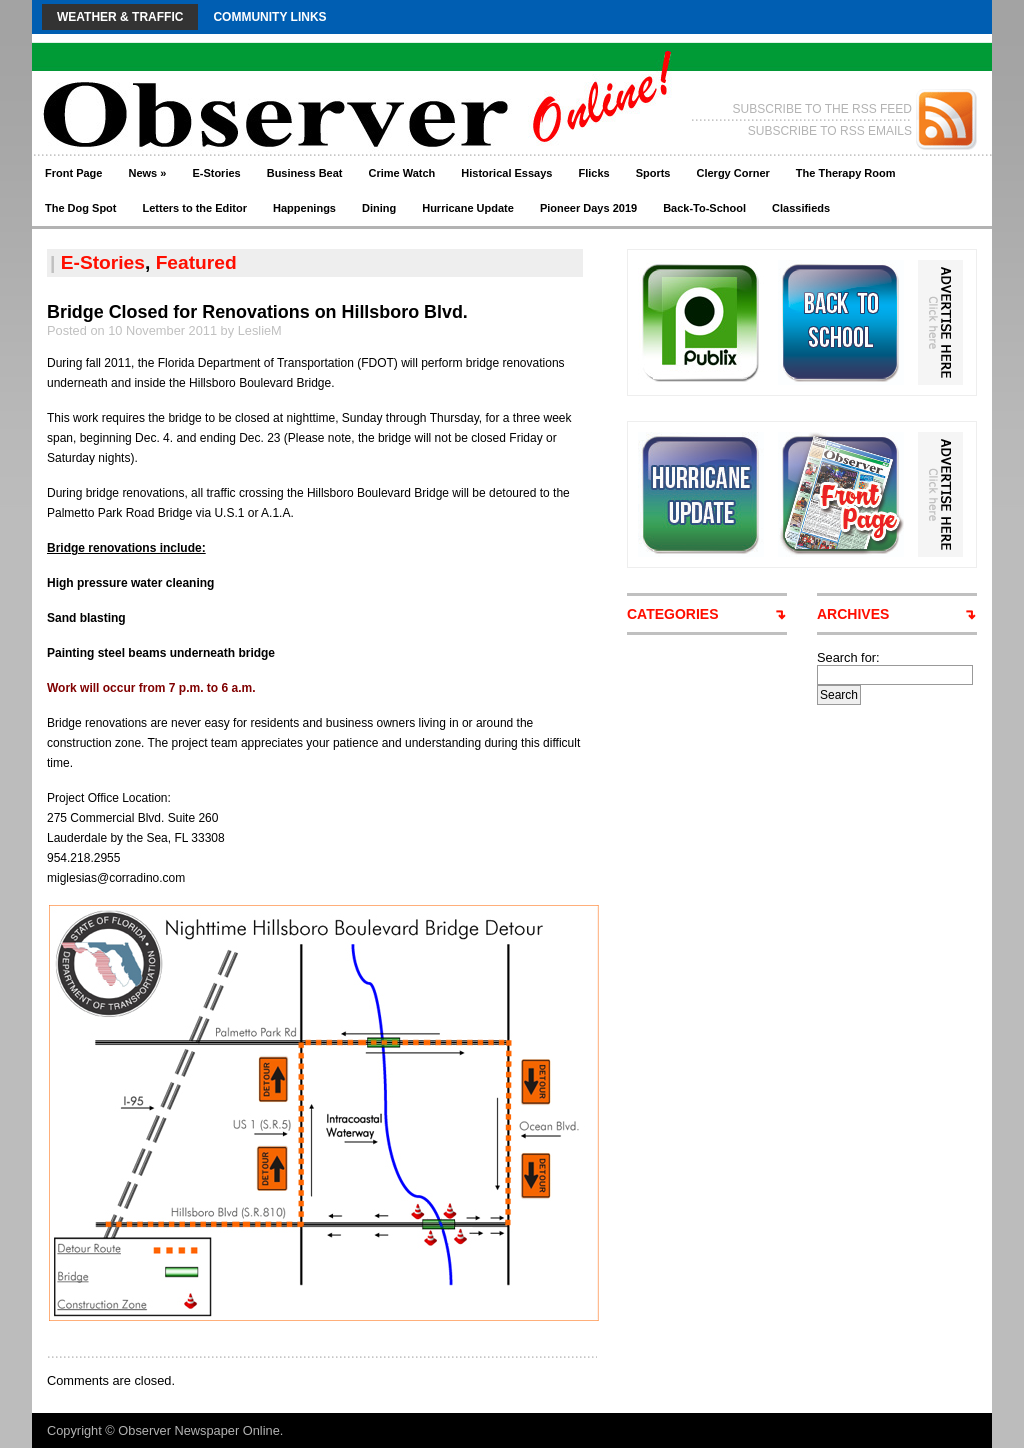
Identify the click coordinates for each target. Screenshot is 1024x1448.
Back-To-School (704, 208)
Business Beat (305, 173)
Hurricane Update (468, 208)
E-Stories (216, 173)
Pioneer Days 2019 (588, 208)
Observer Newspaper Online (198, 1430)
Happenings (304, 208)
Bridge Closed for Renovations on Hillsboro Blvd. (257, 312)
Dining (379, 208)
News (147, 173)
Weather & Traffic (120, 17)
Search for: (848, 657)
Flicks (593, 173)
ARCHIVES (853, 614)
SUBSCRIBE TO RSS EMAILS (830, 131)
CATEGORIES (673, 614)
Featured (196, 262)
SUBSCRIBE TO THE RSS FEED (822, 109)
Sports (653, 173)
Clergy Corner (732, 173)
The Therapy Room (846, 173)
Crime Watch (402, 173)
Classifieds (801, 208)
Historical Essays (506, 173)
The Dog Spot (81, 208)
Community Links (269, 17)
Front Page (73, 173)
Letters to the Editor (195, 208)
